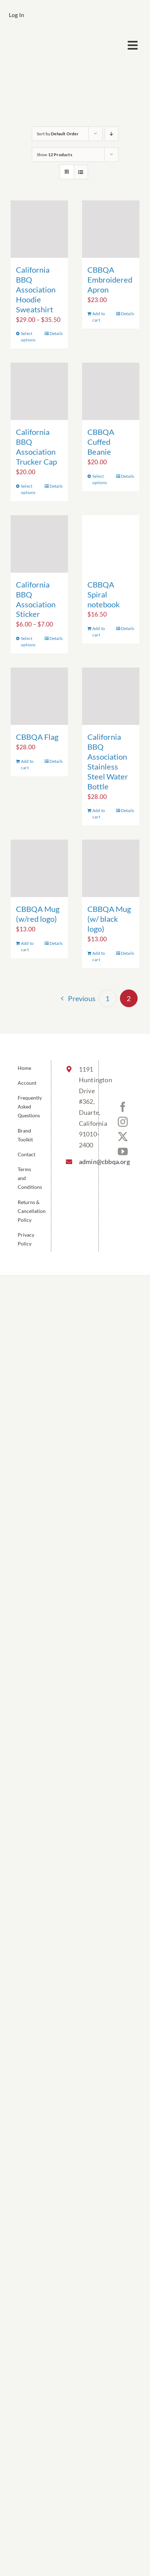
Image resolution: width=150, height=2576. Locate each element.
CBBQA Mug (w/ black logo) (109, 919)
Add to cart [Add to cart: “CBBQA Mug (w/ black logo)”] (98, 956)
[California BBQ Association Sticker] (39, 544)
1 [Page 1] (107, 998)
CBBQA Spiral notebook (103, 594)
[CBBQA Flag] (39, 696)
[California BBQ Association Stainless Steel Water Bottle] (110, 696)
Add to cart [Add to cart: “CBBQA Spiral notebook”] (98, 631)
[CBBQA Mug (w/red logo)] (39, 868)
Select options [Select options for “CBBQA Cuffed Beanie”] (99, 479)
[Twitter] (123, 1137)
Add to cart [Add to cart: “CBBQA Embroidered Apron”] (98, 317)
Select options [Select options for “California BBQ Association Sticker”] (28, 641)
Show (54, 154)
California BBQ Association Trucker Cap (36, 446)
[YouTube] (123, 1152)
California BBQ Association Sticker (36, 599)
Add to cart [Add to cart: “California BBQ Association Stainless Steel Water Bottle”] (98, 813)
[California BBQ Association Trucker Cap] (39, 391)
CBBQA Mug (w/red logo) (37, 914)
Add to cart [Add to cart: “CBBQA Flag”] (27, 764)
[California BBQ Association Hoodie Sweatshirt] (39, 229)
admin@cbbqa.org (82, 1161)
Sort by (58, 133)
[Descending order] (112, 133)
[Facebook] (123, 1107)
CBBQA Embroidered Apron (109, 279)
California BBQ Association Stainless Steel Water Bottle (107, 761)
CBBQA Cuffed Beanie (100, 441)
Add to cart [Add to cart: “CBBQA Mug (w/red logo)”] (27, 946)
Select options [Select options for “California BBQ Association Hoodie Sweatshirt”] (28, 336)
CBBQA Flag (37, 737)
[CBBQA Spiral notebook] (110, 544)
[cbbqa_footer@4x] (42, 37)
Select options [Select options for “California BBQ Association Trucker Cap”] (28, 489)
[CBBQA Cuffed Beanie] (110, 391)
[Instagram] (123, 1122)
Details (56, 333)
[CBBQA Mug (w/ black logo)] (110, 868)
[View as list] (81, 172)
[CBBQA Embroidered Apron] (110, 229)
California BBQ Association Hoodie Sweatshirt (36, 289)
